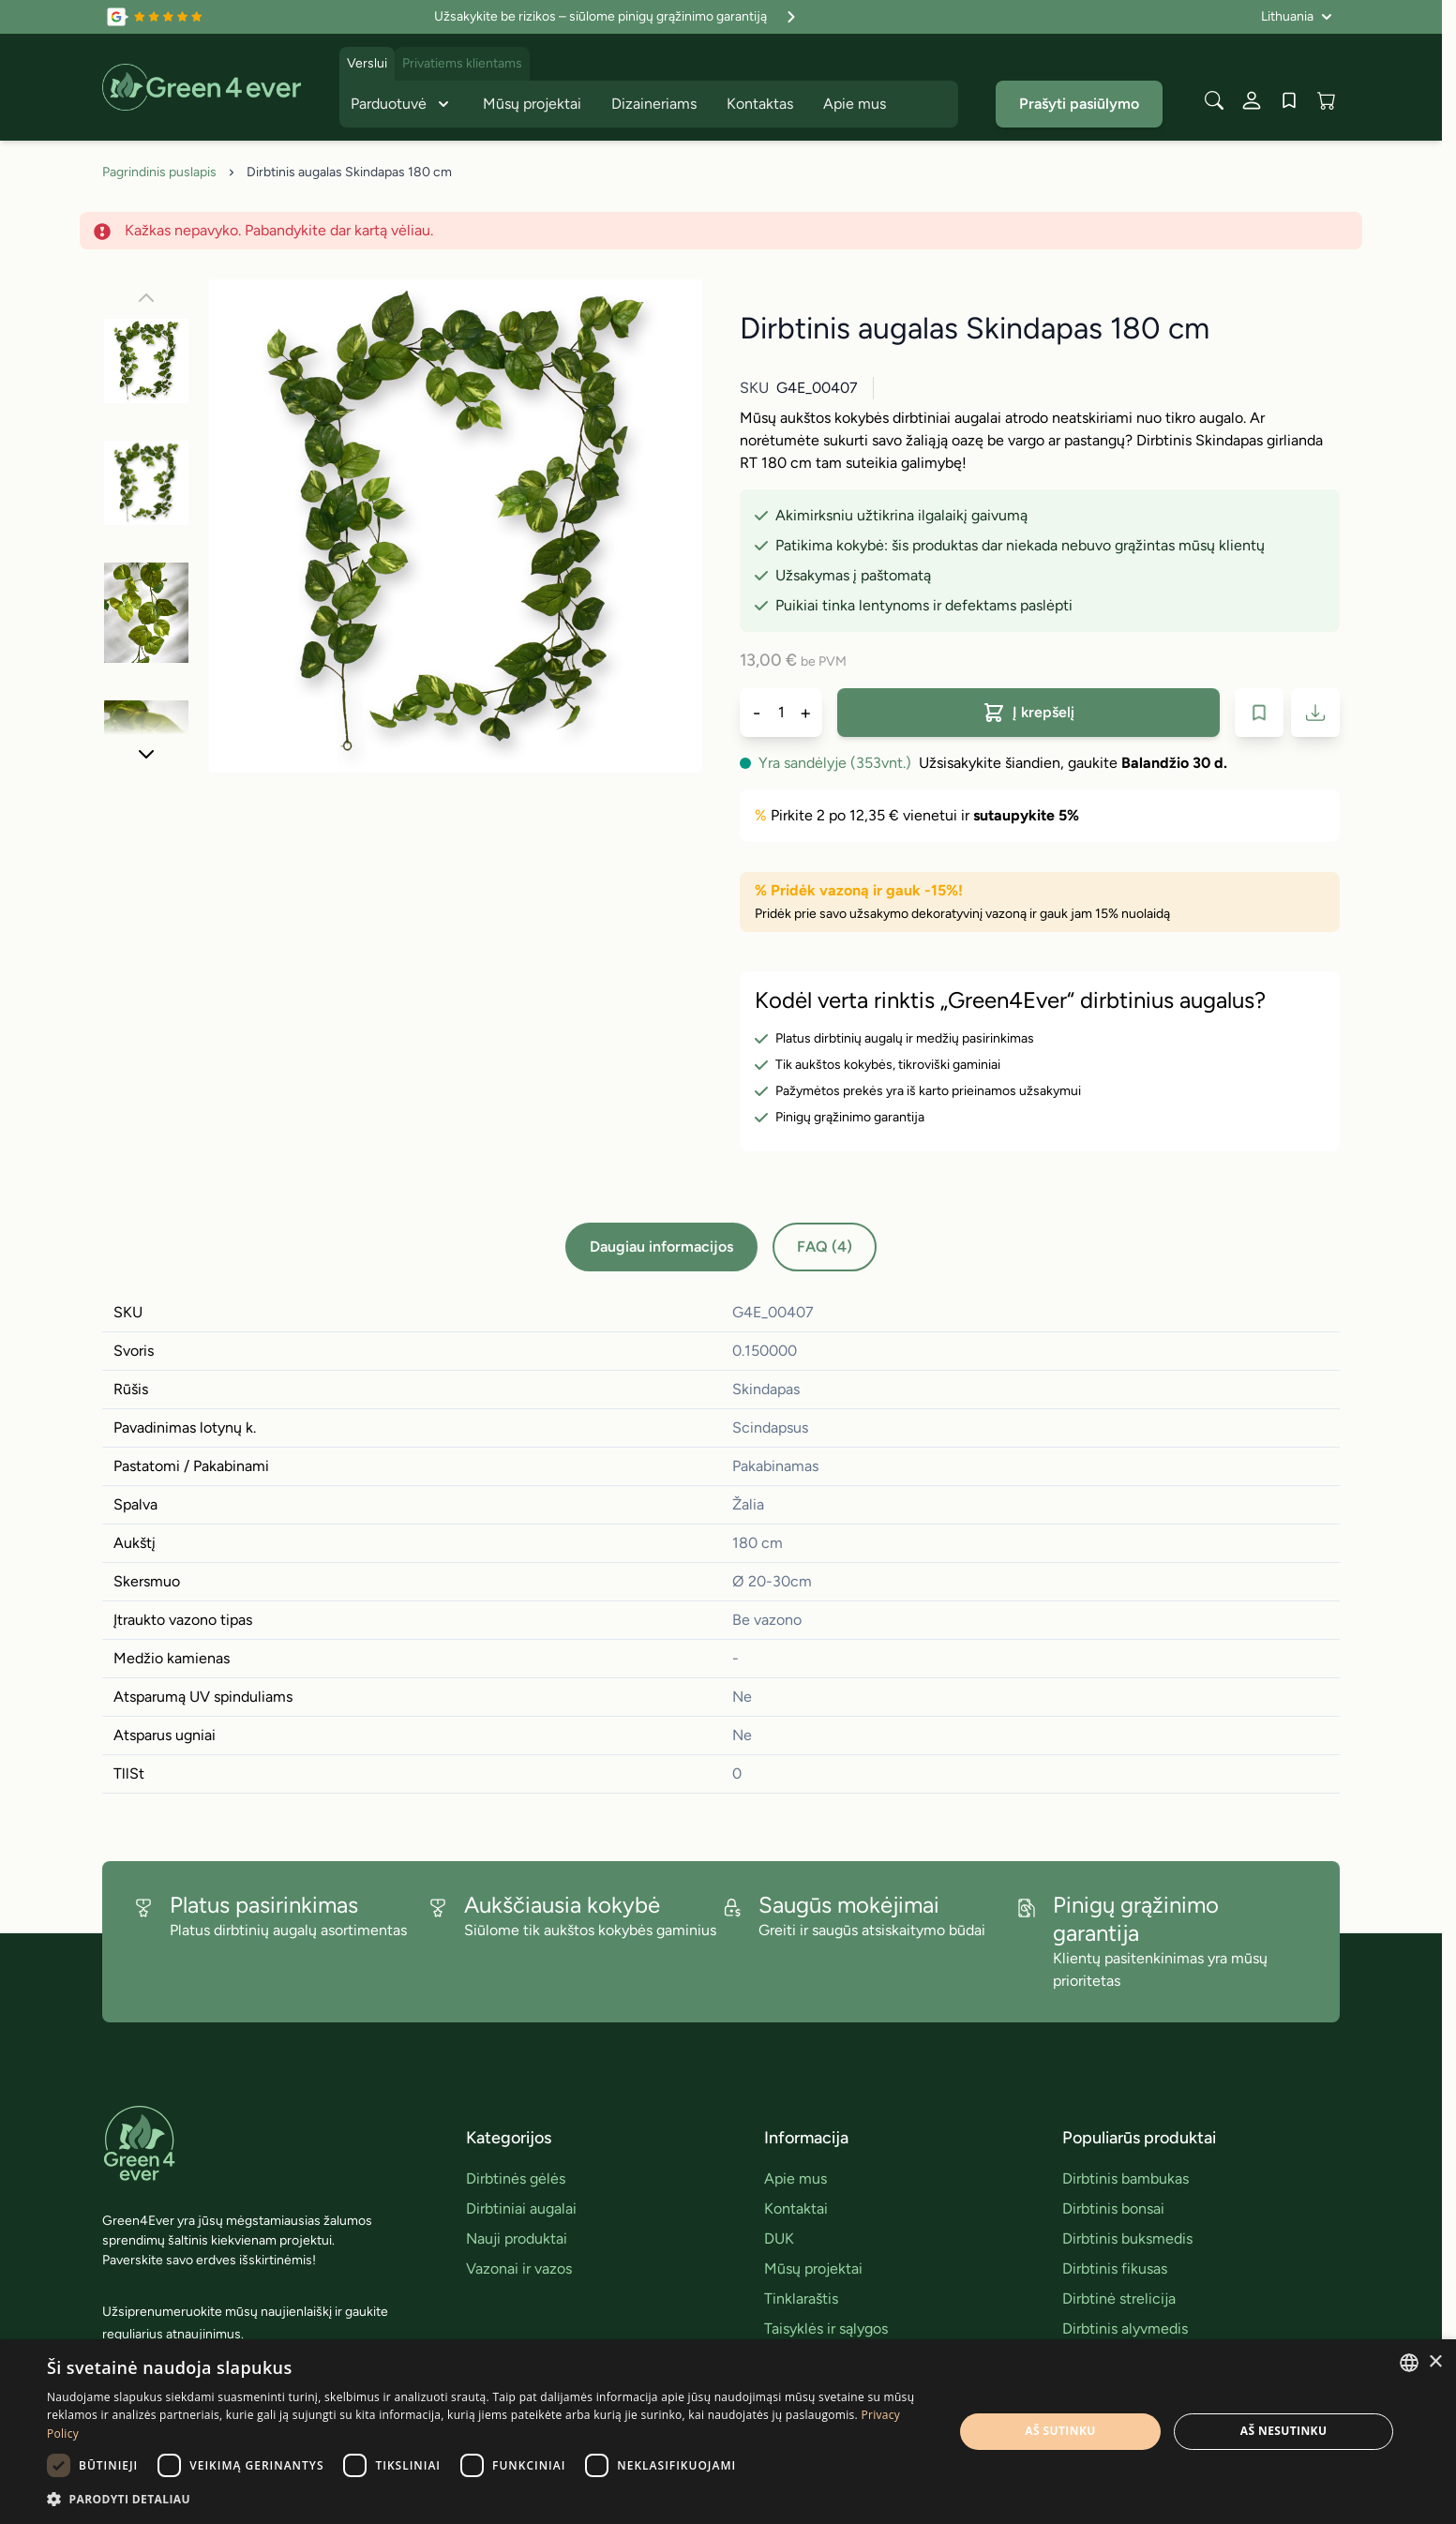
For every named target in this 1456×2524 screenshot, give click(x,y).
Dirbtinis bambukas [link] (1125, 2178)
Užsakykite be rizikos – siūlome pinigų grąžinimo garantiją (617, 17)
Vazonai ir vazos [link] (519, 2268)
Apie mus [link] (795, 2178)
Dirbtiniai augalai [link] (521, 2208)
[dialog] (728, 2431)
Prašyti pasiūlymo (1079, 104)
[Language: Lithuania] (1296, 17)
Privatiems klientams (462, 63)
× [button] (1435, 2362)
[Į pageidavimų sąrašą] (1259, 712)
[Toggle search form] (1214, 100)
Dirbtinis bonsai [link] (1113, 2208)
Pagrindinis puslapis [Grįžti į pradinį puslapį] (159, 172)
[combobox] (1409, 2362)
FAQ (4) (824, 1246)
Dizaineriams (654, 104)
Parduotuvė (402, 104)
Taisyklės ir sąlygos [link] (826, 2328)
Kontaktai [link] (796, 2208)
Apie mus (854, 104)
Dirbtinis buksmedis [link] (1127, 2238)
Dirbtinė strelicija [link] (1119, 2298)
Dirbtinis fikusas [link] (1114, 2268)
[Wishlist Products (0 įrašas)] (1289, 100)
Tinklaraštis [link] (801, 2298)
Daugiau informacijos (661, 1246)
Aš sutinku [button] (1060, 2431)
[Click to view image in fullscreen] (455, 526)
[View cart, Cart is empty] (1326, 100)
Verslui (367, 63)
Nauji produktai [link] (516, 2238)
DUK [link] (779, 2238)
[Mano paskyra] (1251, 100)
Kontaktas (760, 104)
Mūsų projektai (532, 104)
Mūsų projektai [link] (813, 2268)
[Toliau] (146, 754)
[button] (486, 2498)
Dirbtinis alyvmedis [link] (1125, 2328)
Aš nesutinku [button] (1284, 2431)
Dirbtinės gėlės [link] (515, 2178)
